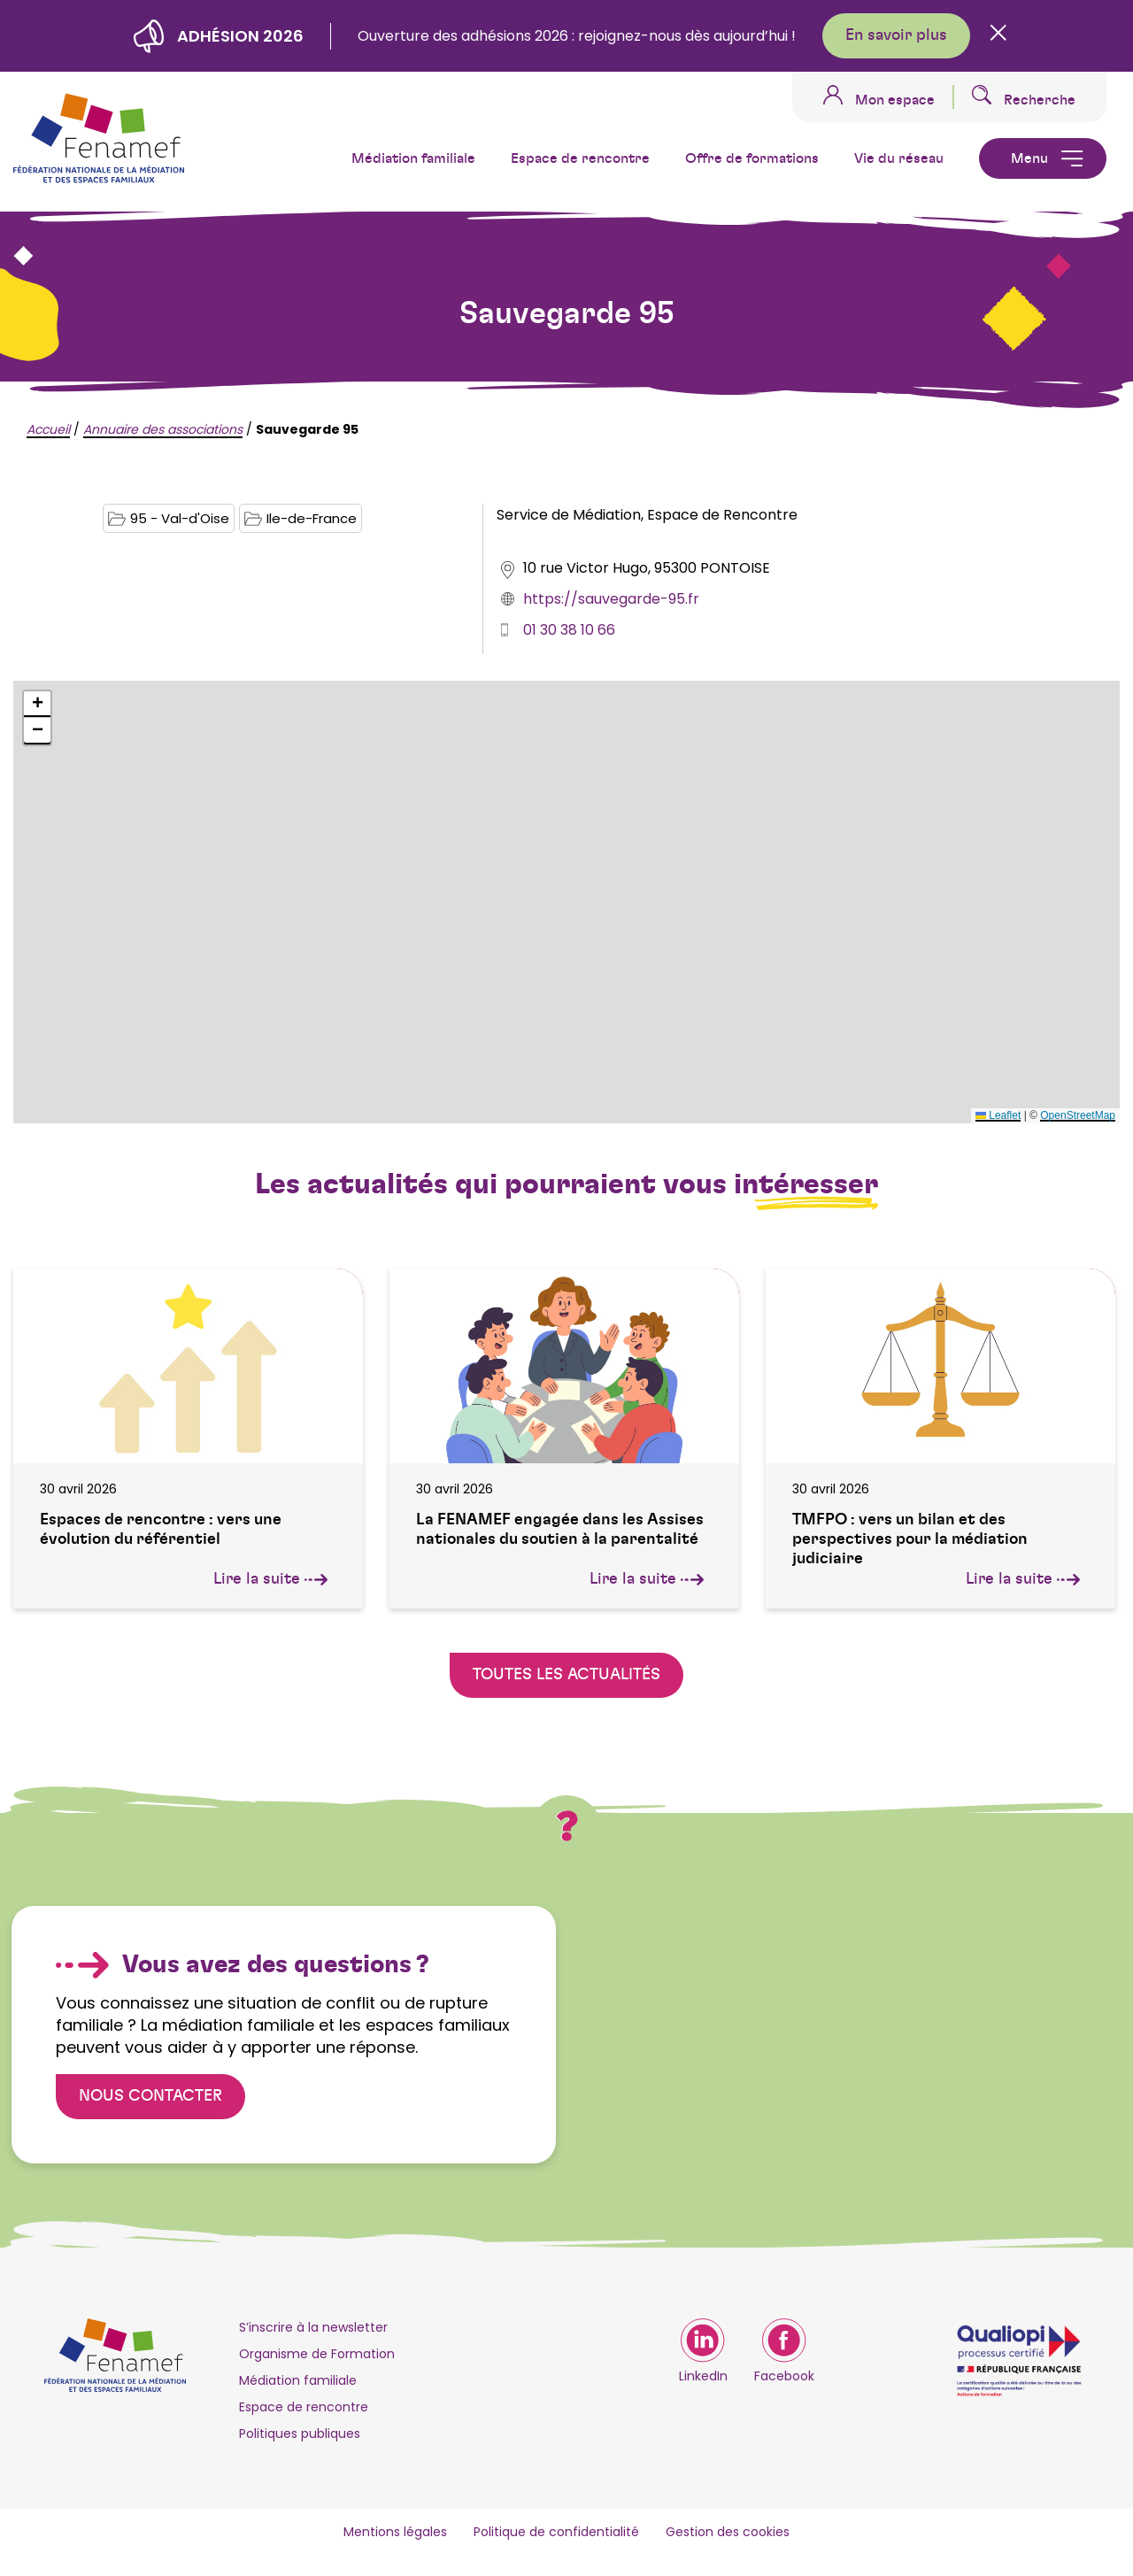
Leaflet (998, 1115)
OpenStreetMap (1077, 1115)
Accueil (48, 429)
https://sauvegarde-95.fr (611, 599)
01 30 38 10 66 (569, 630)
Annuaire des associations (163, 429)
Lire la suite (270, 1579)
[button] (37, 704)
